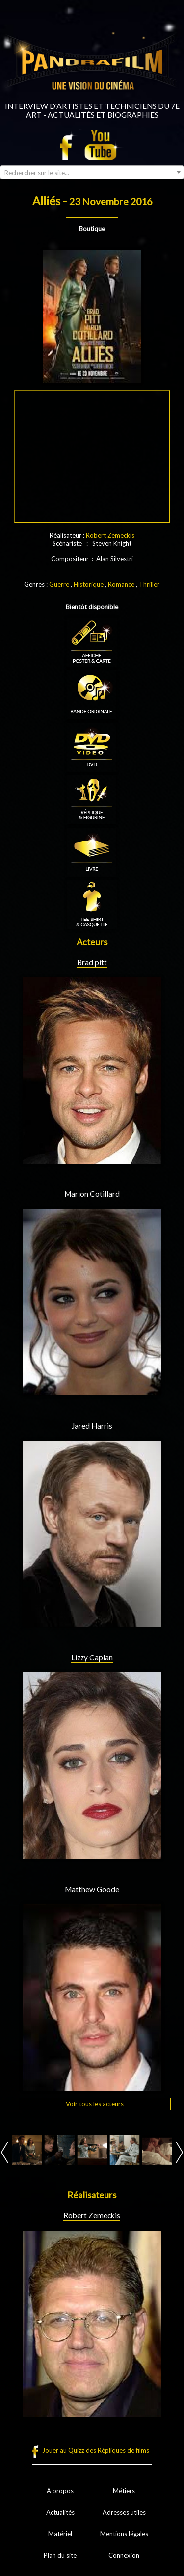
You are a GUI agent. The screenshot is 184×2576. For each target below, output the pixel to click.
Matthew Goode (92, 1889)
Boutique (92, 229)
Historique (89, 584)
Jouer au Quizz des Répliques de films (95, 2450)
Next (179, 2152)
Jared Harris (92, 1425)
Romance (121, 584)
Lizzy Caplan (92, 1657)
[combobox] (92, 172)
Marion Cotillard (92, 1193)
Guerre (59, 584)
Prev (4, 2152)
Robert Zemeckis (110, 535)
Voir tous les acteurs (95, 2104)
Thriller (149, 584)
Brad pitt (92, 962)
